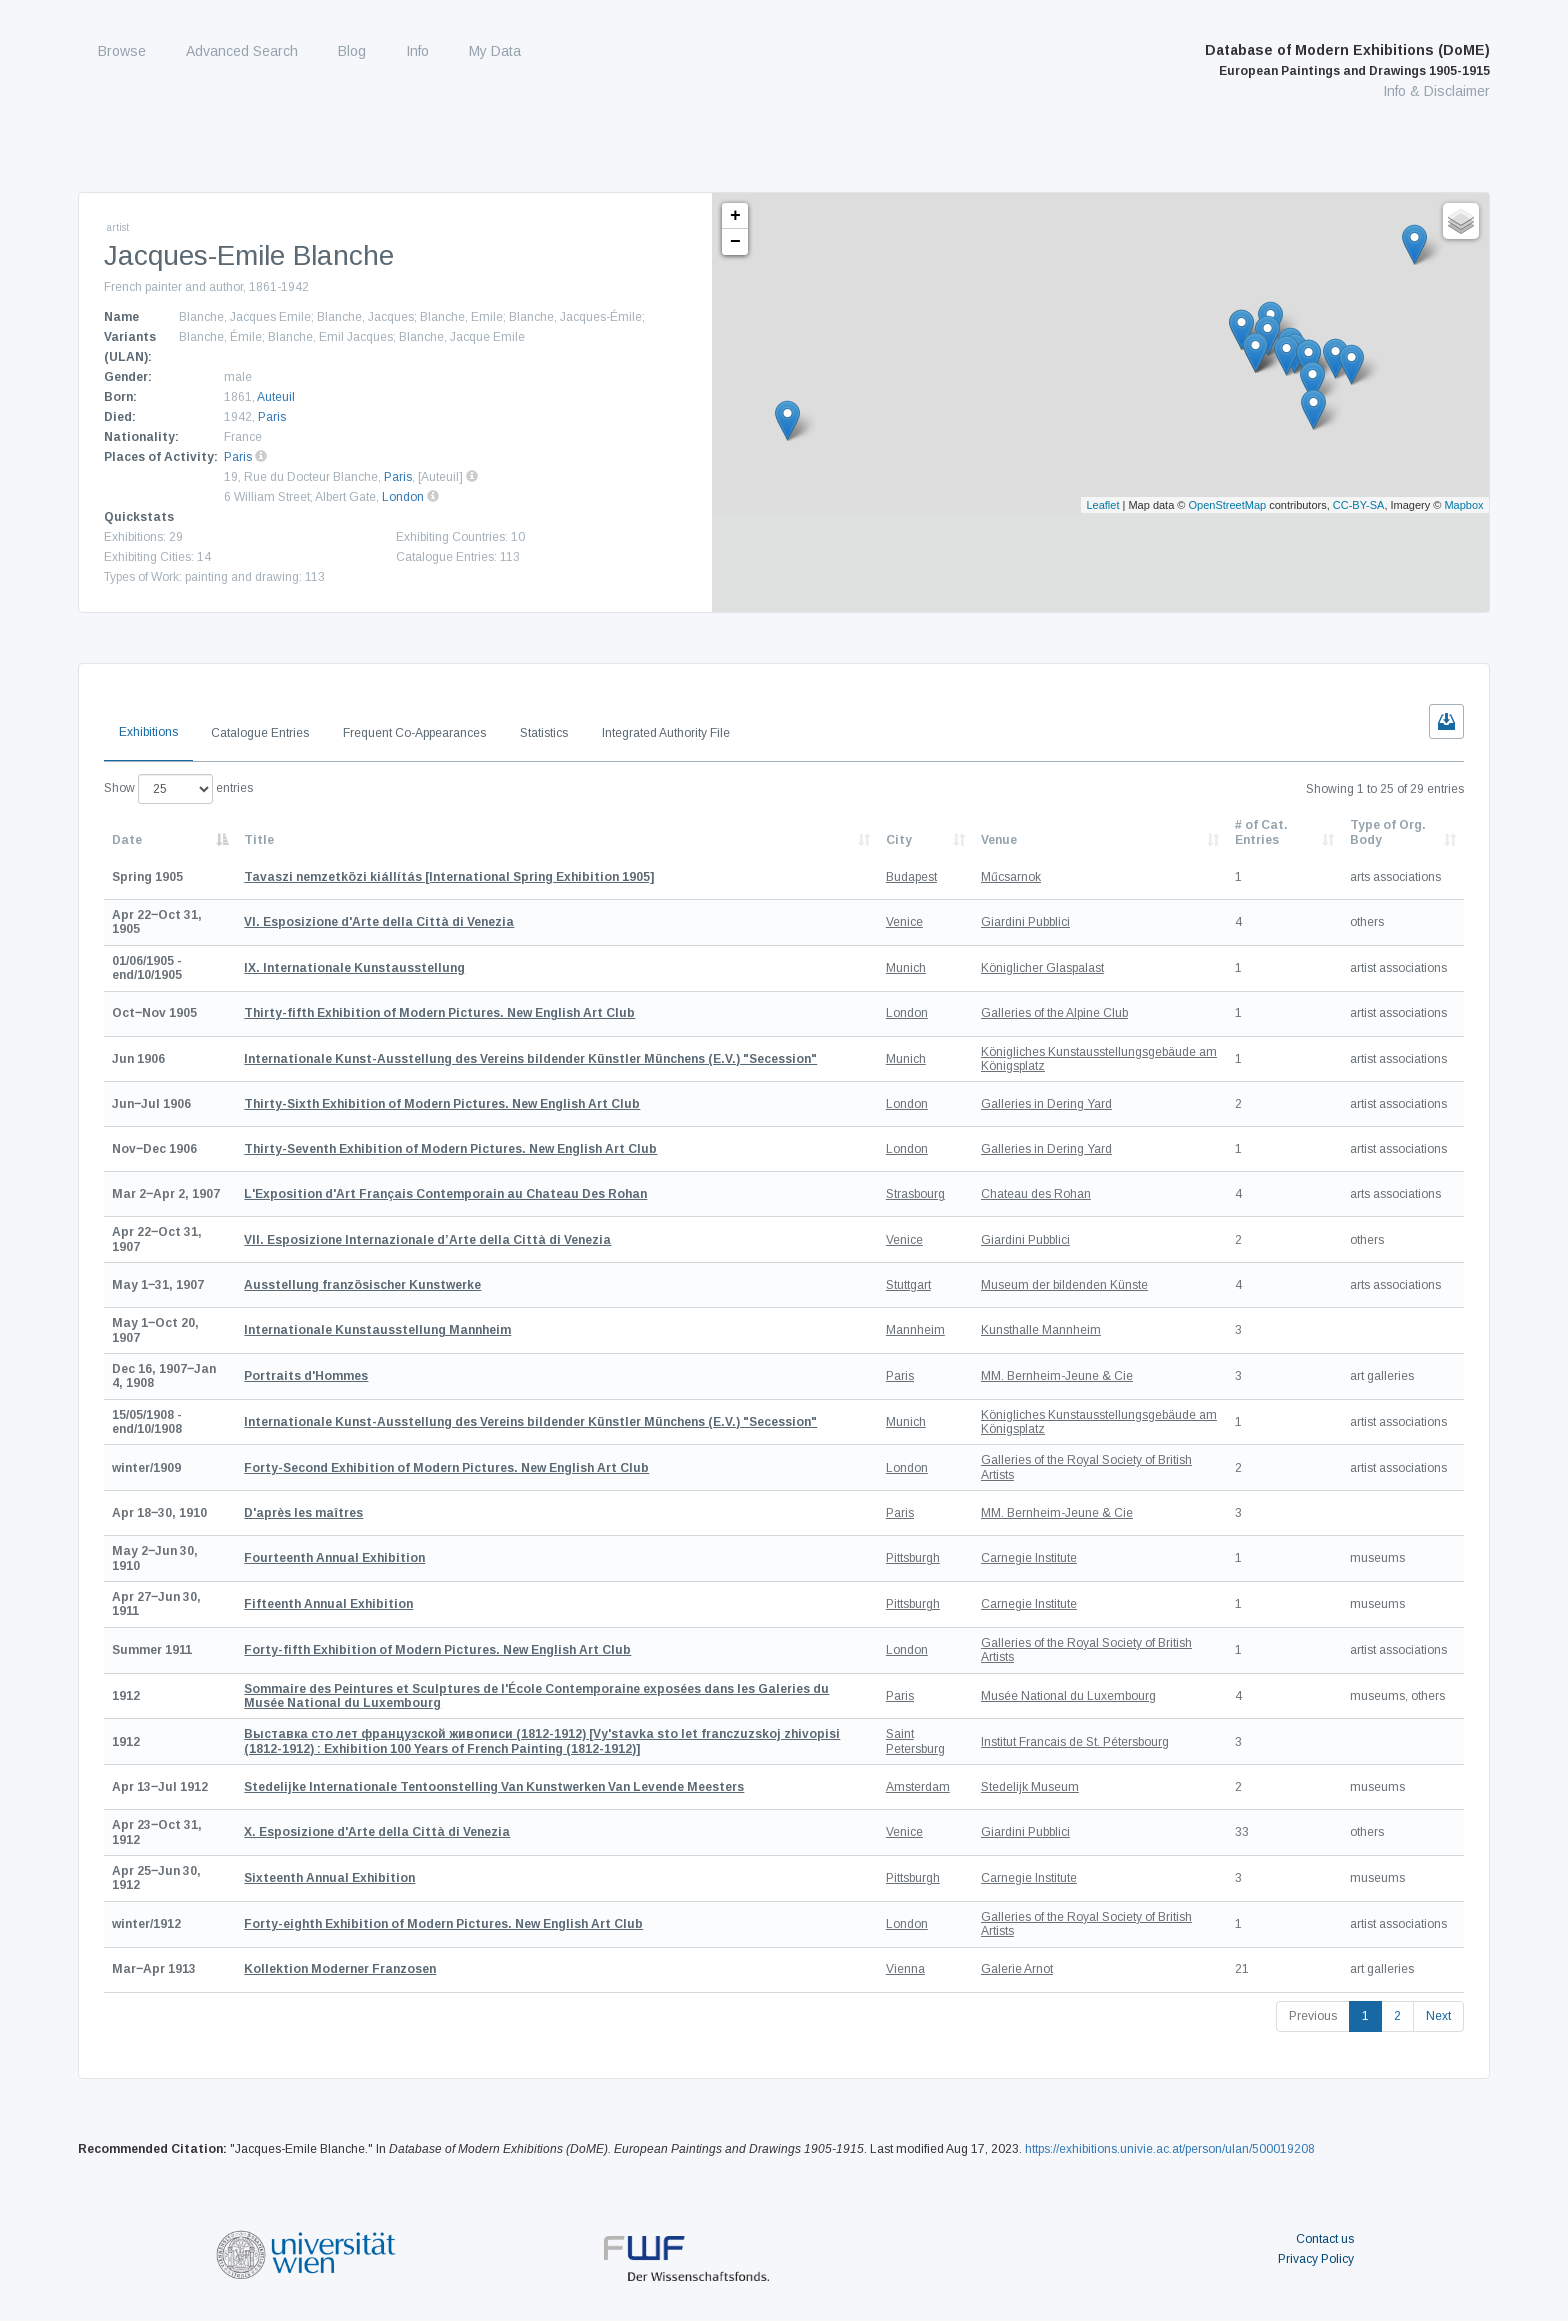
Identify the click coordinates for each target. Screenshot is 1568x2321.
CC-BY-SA (1359, 505)
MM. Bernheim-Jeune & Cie (1057, 1376)
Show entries (178, 789)
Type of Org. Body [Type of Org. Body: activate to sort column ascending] (1388, 832)
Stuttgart (908, 1285)
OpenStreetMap (1228, 505)
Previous (1313, 2016)
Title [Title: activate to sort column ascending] (259, 840)
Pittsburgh (913, 1558)
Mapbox (1463, 505)
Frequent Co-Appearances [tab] (414, 733)
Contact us (1325, 2239)
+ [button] (735, 216)
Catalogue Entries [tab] (260, 733)
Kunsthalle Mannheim (1041, 1330)
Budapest (911, 877)
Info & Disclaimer (1436, 91)
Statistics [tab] (544, 733)
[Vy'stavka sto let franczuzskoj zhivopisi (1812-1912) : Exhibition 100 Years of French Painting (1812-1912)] (542, 1741)
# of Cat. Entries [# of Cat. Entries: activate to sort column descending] (1261, 832)
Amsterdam (918, 1787)
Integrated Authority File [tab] (666, 733)
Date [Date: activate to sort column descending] (127, 840)
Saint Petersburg (915, 1741)
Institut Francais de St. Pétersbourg (1075, 1742)
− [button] (735, 242)
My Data (495, 51)
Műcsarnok (1011, 877)
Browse (122, 51)
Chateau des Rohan (1036, 1194)
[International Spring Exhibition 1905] (449, 877)
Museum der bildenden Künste (1064, 1285)
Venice (904, 922)
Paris (272, 417)
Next (1438, 2016)
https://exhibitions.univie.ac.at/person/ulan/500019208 (1170, 2149)
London (403, 497)
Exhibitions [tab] (148, 732)
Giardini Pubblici (1025, 922)
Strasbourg (915, 1194)
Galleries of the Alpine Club (1054, 1013)
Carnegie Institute (1029, 1558)
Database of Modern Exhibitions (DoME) (1347, 60)
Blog (352, 51)
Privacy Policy (1316, 2259)
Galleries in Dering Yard (1046, 1104)
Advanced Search (242, 51)
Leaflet (1102, 505)
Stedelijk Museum (1030, 1787)
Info (417, 51)
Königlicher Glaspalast (1042, 968)
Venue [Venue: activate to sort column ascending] (999, 840)
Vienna (905, 1969)
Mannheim (915, 1330)
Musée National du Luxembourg (1068, 1696)
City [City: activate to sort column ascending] (899, 840)
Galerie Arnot (1017, 1969)
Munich (906, 968)
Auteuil (276, 397)
